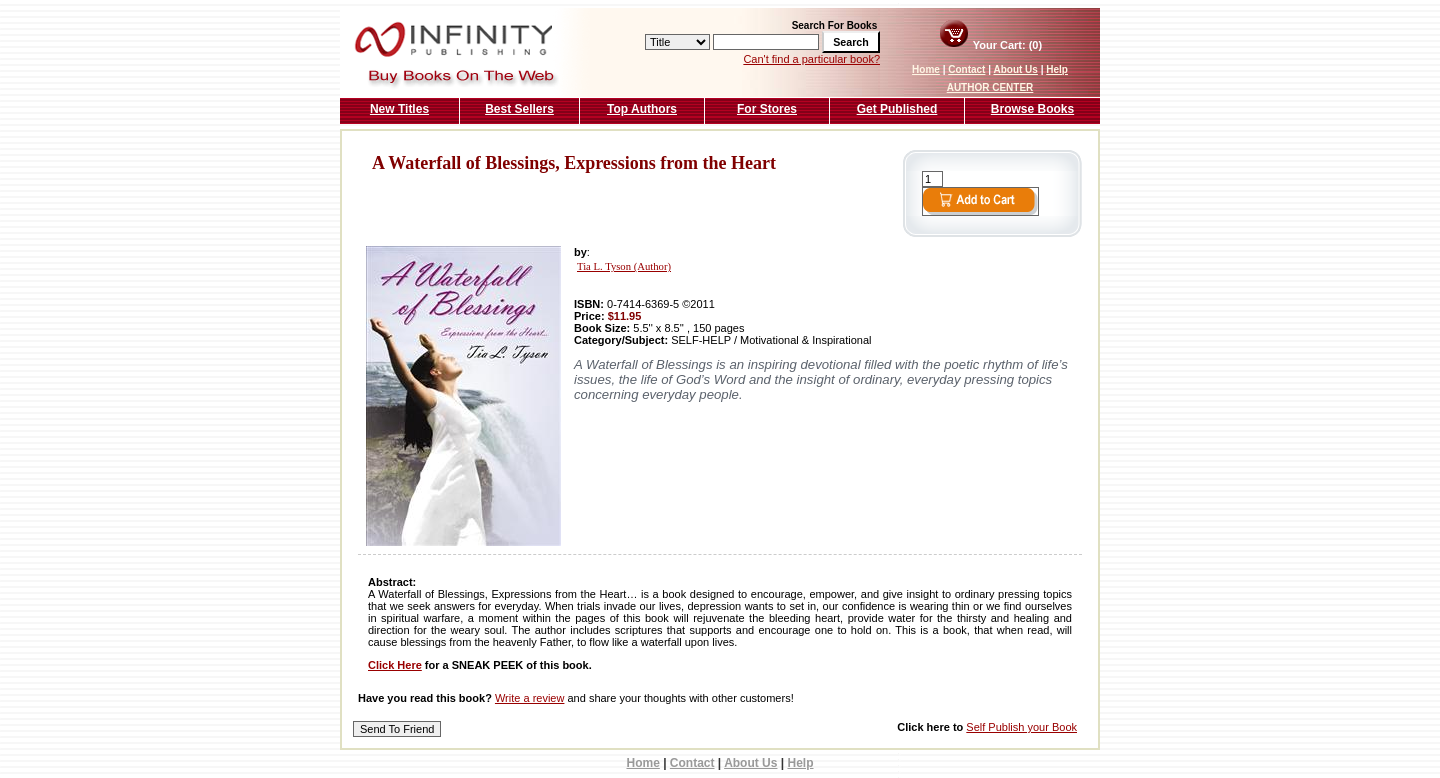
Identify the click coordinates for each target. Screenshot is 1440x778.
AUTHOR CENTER (990, 87)
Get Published (897, 109)
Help (1057, 69)
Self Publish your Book (1021, 727)
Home (926, 69)
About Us (1015, 69)
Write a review (529, 698)
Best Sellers (519, 109)
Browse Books (1032, 109)
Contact (966, 69)
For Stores (767, 109)
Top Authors (642, 109)
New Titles (399, 109)
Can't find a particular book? (811, 59)
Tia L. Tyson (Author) (624, 266)
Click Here (395, 665)
